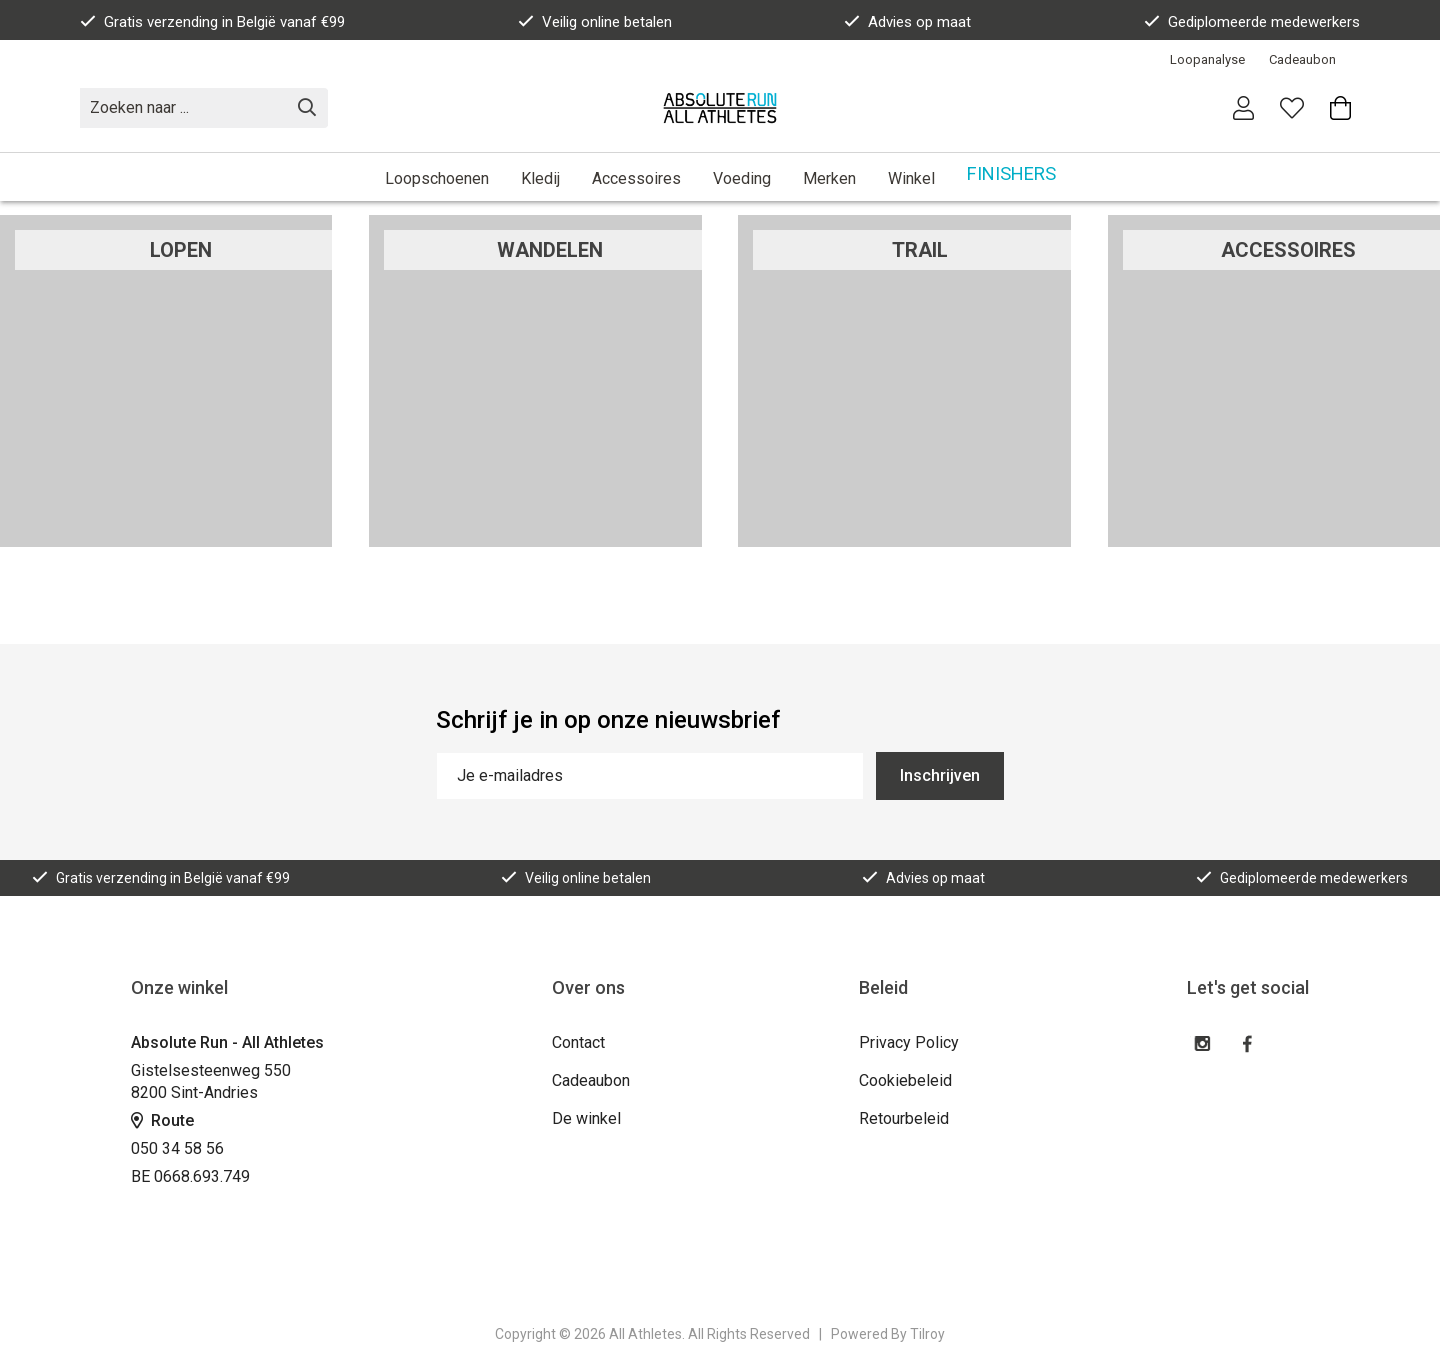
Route (162, 1120)
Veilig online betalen (595, 22)
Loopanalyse (1207, 59)
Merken (829, 178)
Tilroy (927, 1334)
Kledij (540, 178)
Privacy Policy (909, 1042)
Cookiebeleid (905, 1080)
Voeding (742, 178)
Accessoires (636, 178)
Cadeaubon (1302, 59)
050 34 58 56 (177, 1148)
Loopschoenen (437, 178)
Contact (578, 1042)
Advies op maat (907, 22)
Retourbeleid (904, 1118)
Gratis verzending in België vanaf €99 (212, 22)
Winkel (911, 178)
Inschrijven (940, 775)
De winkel (586, 1118)
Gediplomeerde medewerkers (1252, 22)
